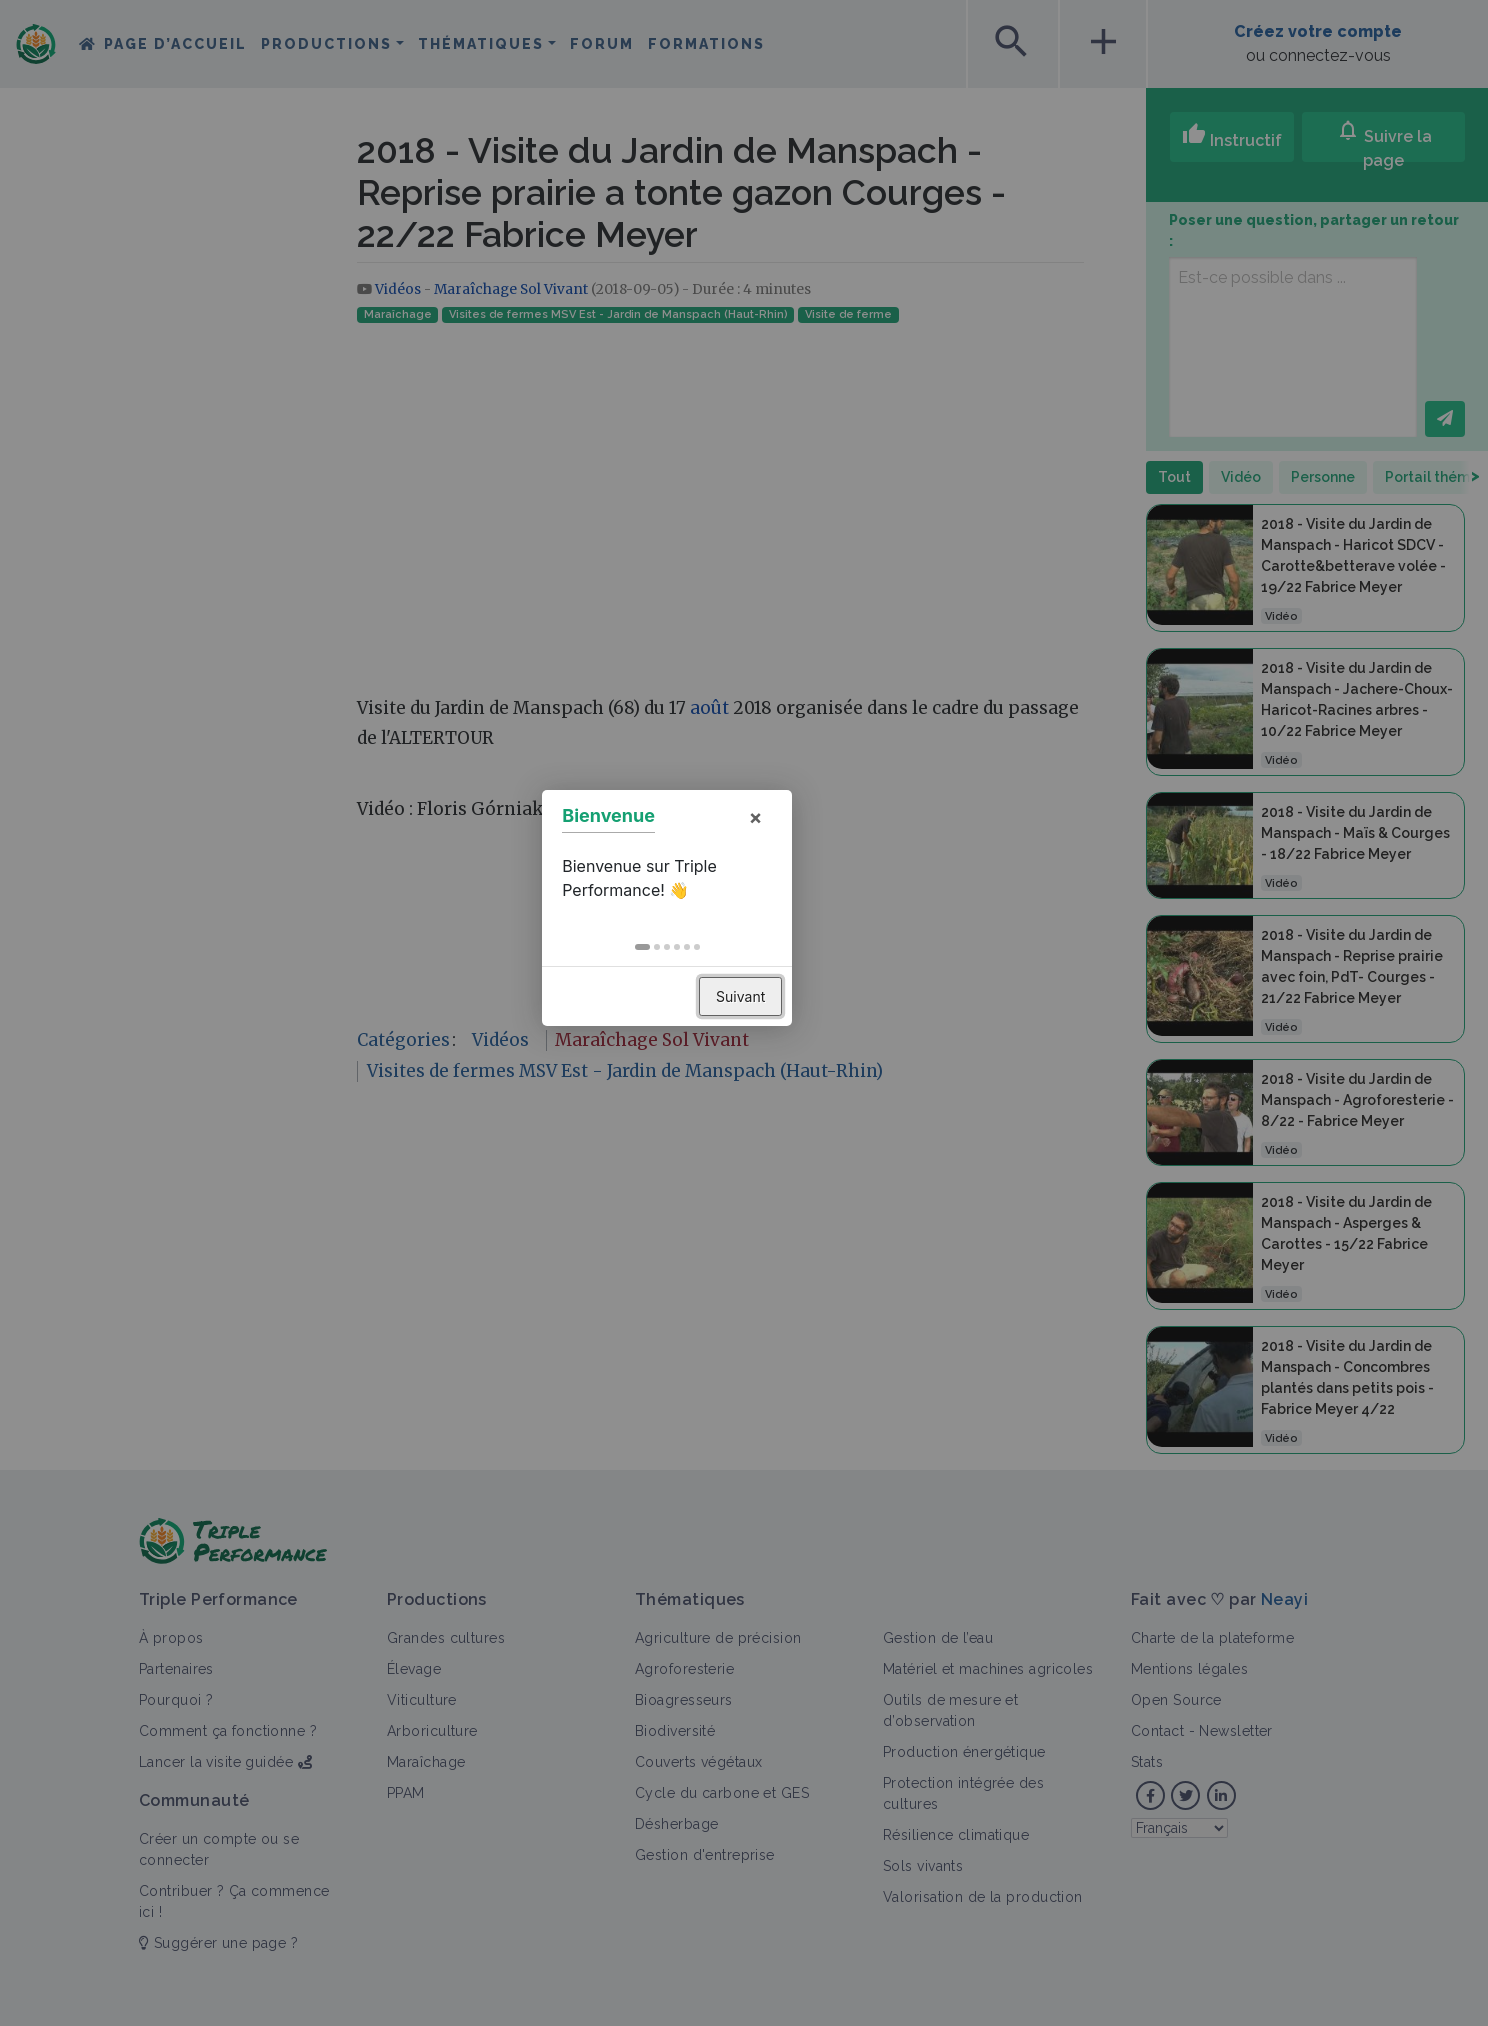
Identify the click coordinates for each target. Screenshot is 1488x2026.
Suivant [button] (817, 1101)
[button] (719, 1052)
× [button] (832, 922)
